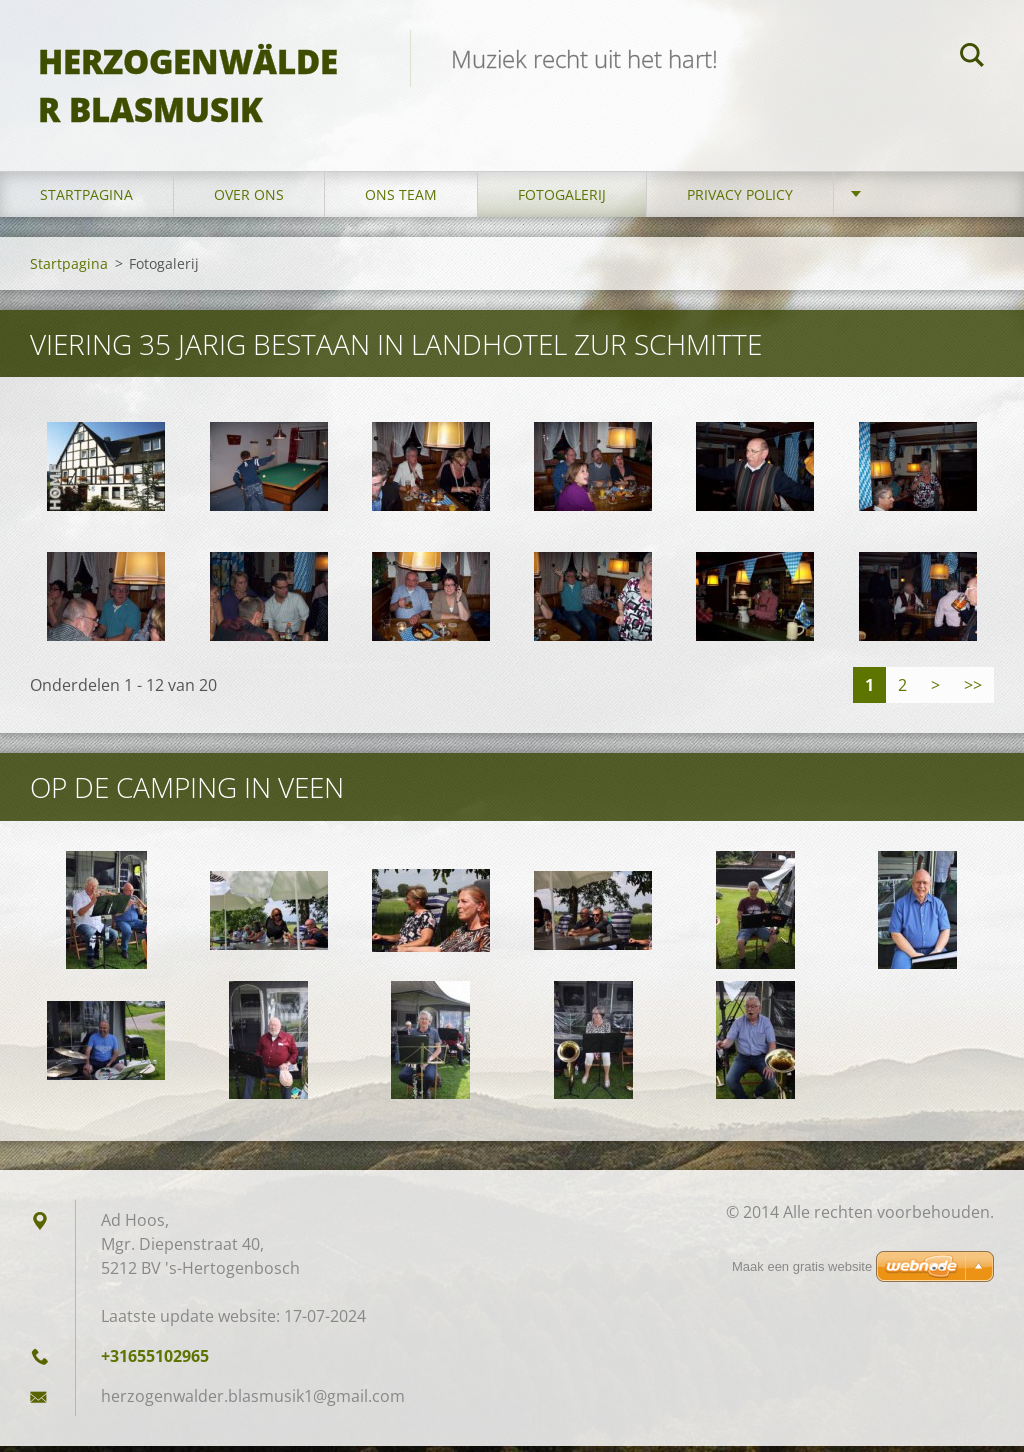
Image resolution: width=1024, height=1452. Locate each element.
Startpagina (86, 199)
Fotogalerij (562, 199)
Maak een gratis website (802, 1266)
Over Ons (249, 199)
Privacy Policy (740, 199)
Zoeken (972, 58)
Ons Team (401, 199)
